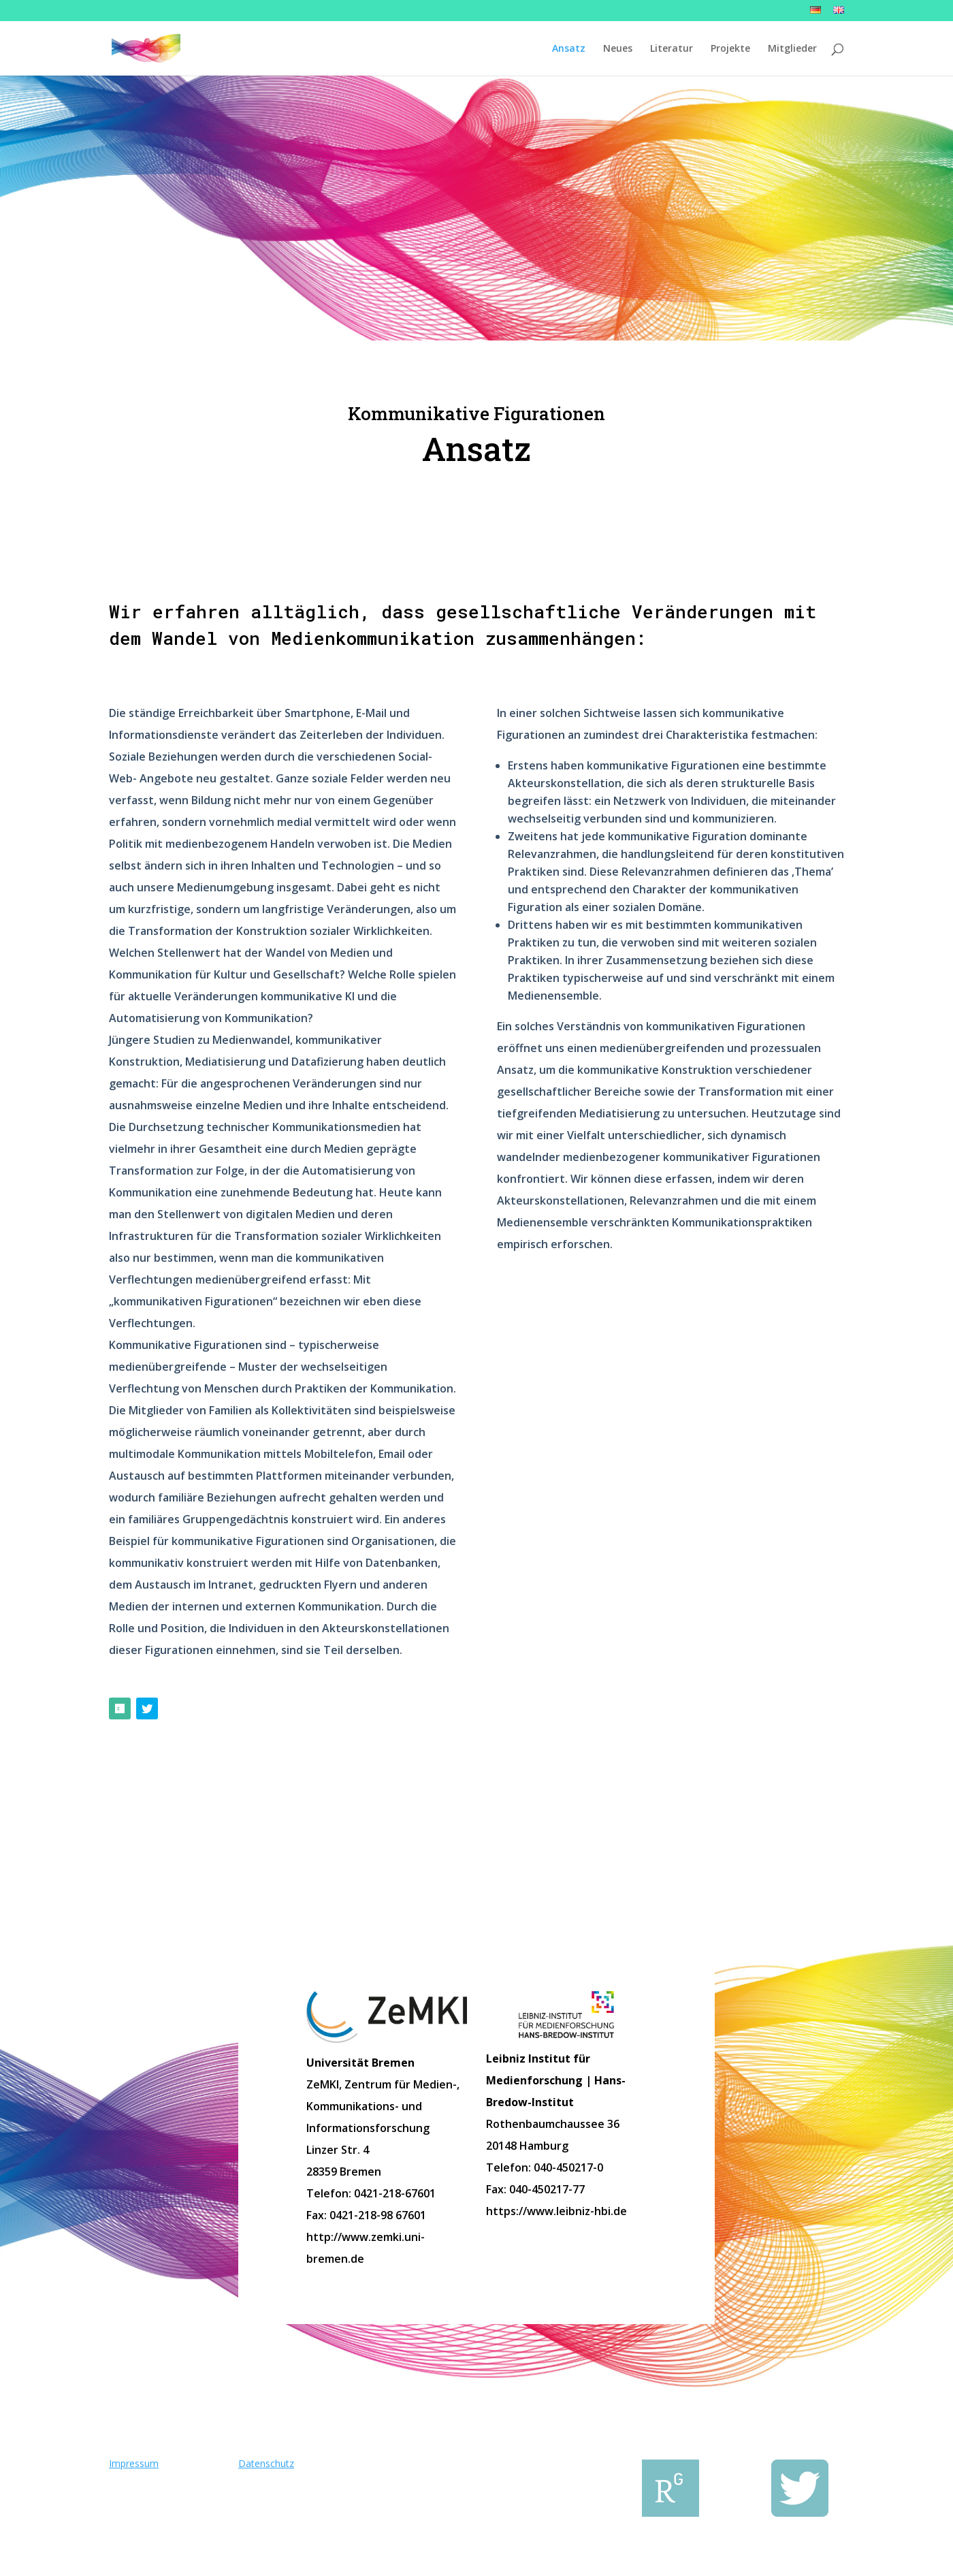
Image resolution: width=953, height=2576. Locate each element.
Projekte (730, 49)
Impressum (134, 2463)
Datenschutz (266, 2463)
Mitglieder (792, 49)
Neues (617, 49)
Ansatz (568, 49)
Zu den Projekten (476, 1864)
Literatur (671, 49)
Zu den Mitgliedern (735, 1864)
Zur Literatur (218, 1864)
